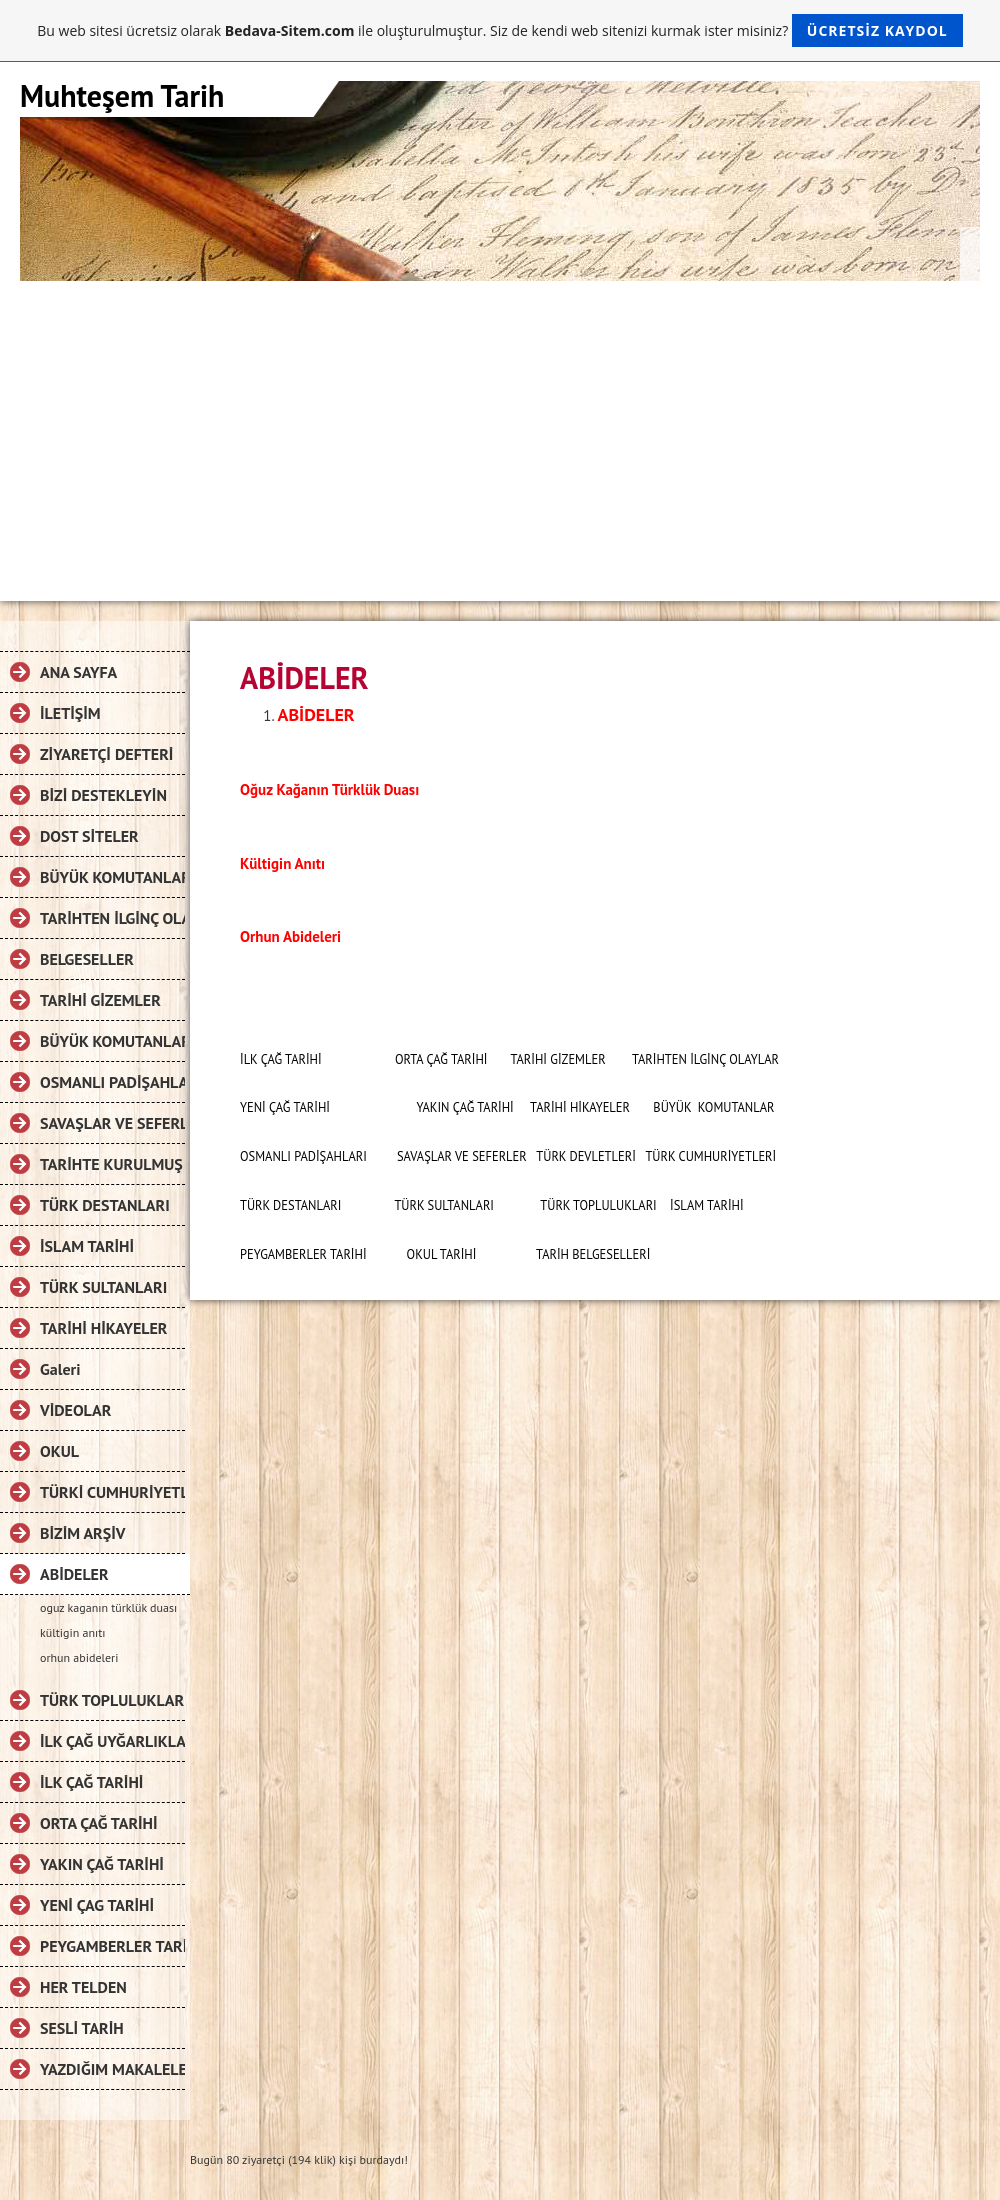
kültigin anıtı (72, 1632)
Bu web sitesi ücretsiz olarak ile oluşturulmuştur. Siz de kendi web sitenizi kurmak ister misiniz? (499, 30)
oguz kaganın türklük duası (108, 1607)
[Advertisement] (500, 431)
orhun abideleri (79, 1657)
